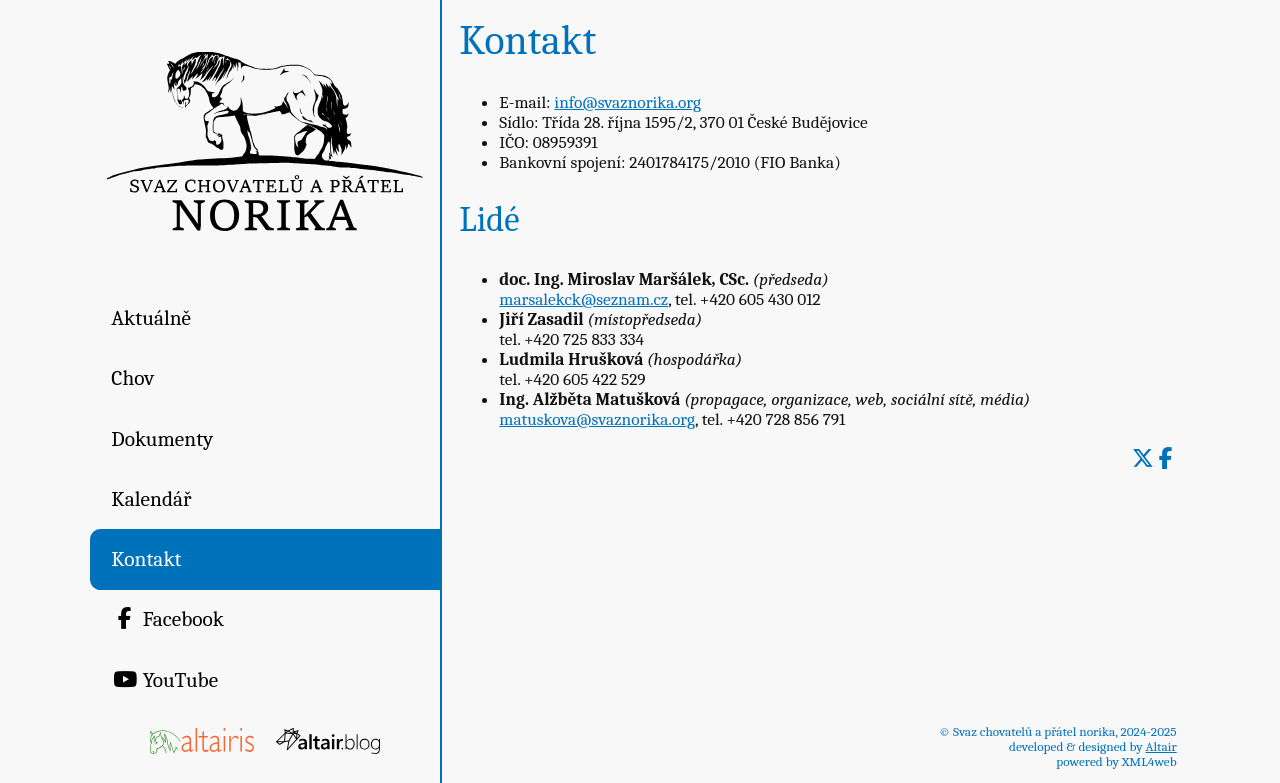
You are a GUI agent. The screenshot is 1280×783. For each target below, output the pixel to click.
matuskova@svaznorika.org (597, 419)
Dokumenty (162, 439)
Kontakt (146, 559)
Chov (132, 378)
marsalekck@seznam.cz (583, 299)
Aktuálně (151, 318)
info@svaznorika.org (627, 102)
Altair (1161, 746)
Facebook (167, 619)
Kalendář (151, 499)
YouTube (164, 680)
